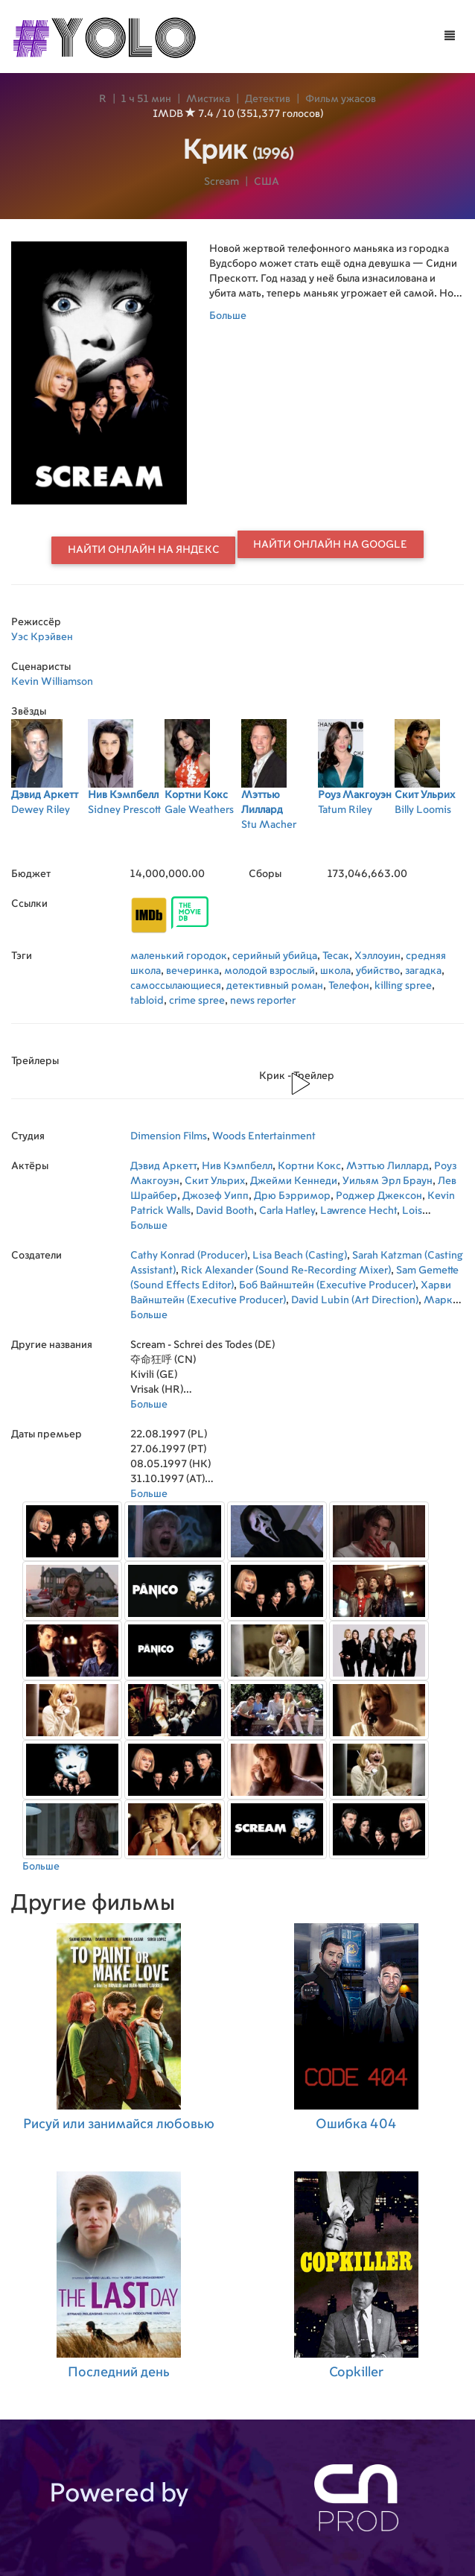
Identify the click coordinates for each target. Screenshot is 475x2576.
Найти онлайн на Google (330, 544)
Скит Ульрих (215, 1181)
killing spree (403, 986)
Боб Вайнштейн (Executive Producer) (327, 1285)
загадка (423, 971)
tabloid (147, 1001)
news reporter (263, 1001)
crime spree (197, 1001)
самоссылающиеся (175, 986)
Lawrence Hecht (358, 1211)
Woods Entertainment (264, 1136)
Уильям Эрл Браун (387, 1181)
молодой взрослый (269, 971)
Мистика (208, 99)
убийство (378, 971)
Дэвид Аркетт (163, 1166)
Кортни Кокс (309, 1166)
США (266, 182)
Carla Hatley (287, 1211)
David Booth (225, 1211)
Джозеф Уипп (215, 1196)
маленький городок (178, 956)
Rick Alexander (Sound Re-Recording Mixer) (286, 1270)
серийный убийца (274, 956)
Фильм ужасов (340, 99)
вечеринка (192, 971)
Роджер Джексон (379, 1196)
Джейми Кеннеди (293, 1181)
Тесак (335, 956)
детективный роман (274, 986)
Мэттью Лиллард (387, 1166)
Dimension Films (168, 1136)
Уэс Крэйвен (42, 637)
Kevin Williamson (52, 682)
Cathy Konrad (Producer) (188, 1255)
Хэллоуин (377, 956)
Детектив (267, 99)
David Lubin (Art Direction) (354, 1300)
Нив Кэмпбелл (237, 1166)
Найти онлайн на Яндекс (144, 550)
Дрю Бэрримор (292, 1196)
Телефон (348, 986)
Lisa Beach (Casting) (299, 1255)
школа (335, 971)
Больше (227, 316)
